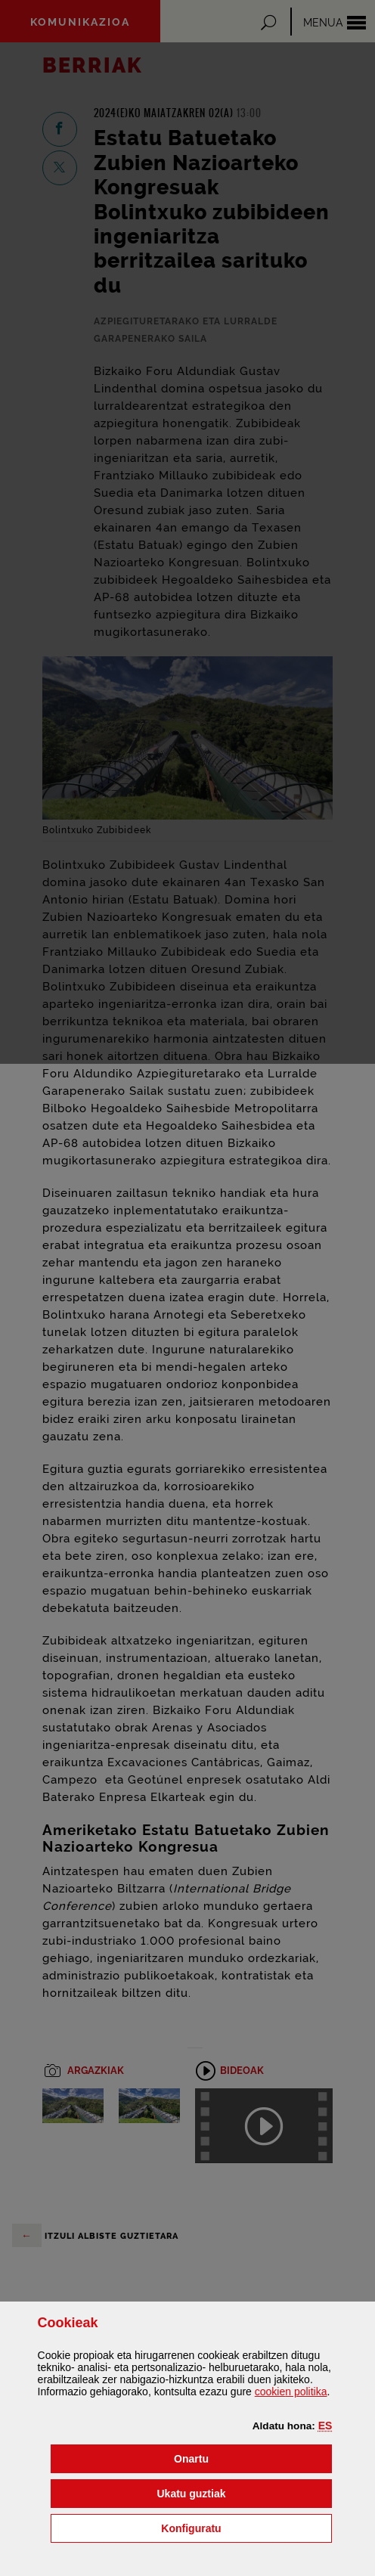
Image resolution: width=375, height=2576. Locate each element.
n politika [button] (291, 2391)
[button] (325, 2425)
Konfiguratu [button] (246, 2527)
